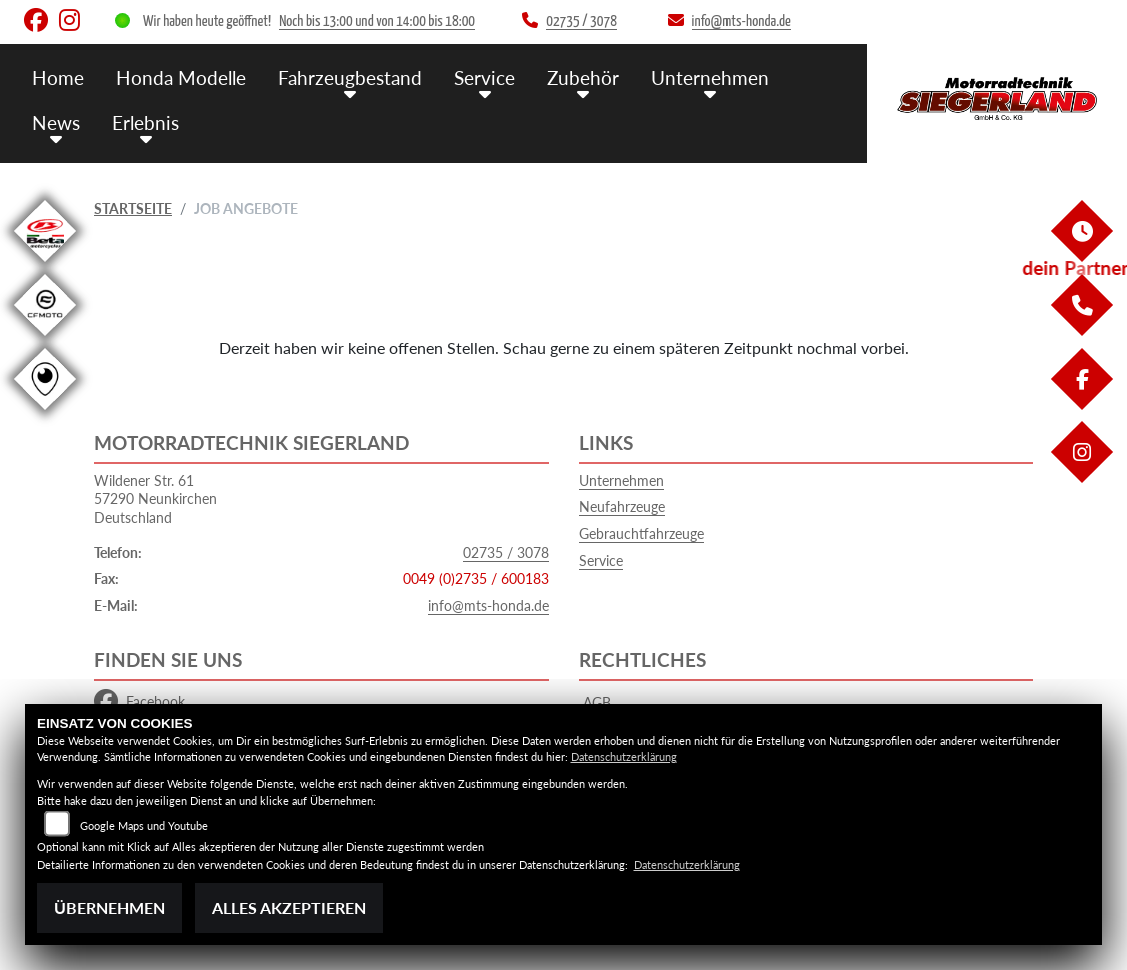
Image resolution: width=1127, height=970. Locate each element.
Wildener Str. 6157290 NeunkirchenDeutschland (155, 499)
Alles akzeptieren (289, 907)
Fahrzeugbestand (350, 77)
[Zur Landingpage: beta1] (45, 265)
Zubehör (583, 77)
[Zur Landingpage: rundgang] (45, 413)
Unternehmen (710, 77)
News (56, 122)
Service (484, 77)
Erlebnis (145, 122)
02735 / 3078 (506, 552)
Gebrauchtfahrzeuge (641, 533)
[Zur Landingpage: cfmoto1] (45, 339)
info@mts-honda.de (488, 605)
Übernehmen (109, 907)
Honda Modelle (181, 77)
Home (58, 77)
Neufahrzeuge (622, 506)
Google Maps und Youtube (144, 825)
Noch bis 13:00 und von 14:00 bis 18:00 (377, 21)
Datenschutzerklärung (624, 756)
